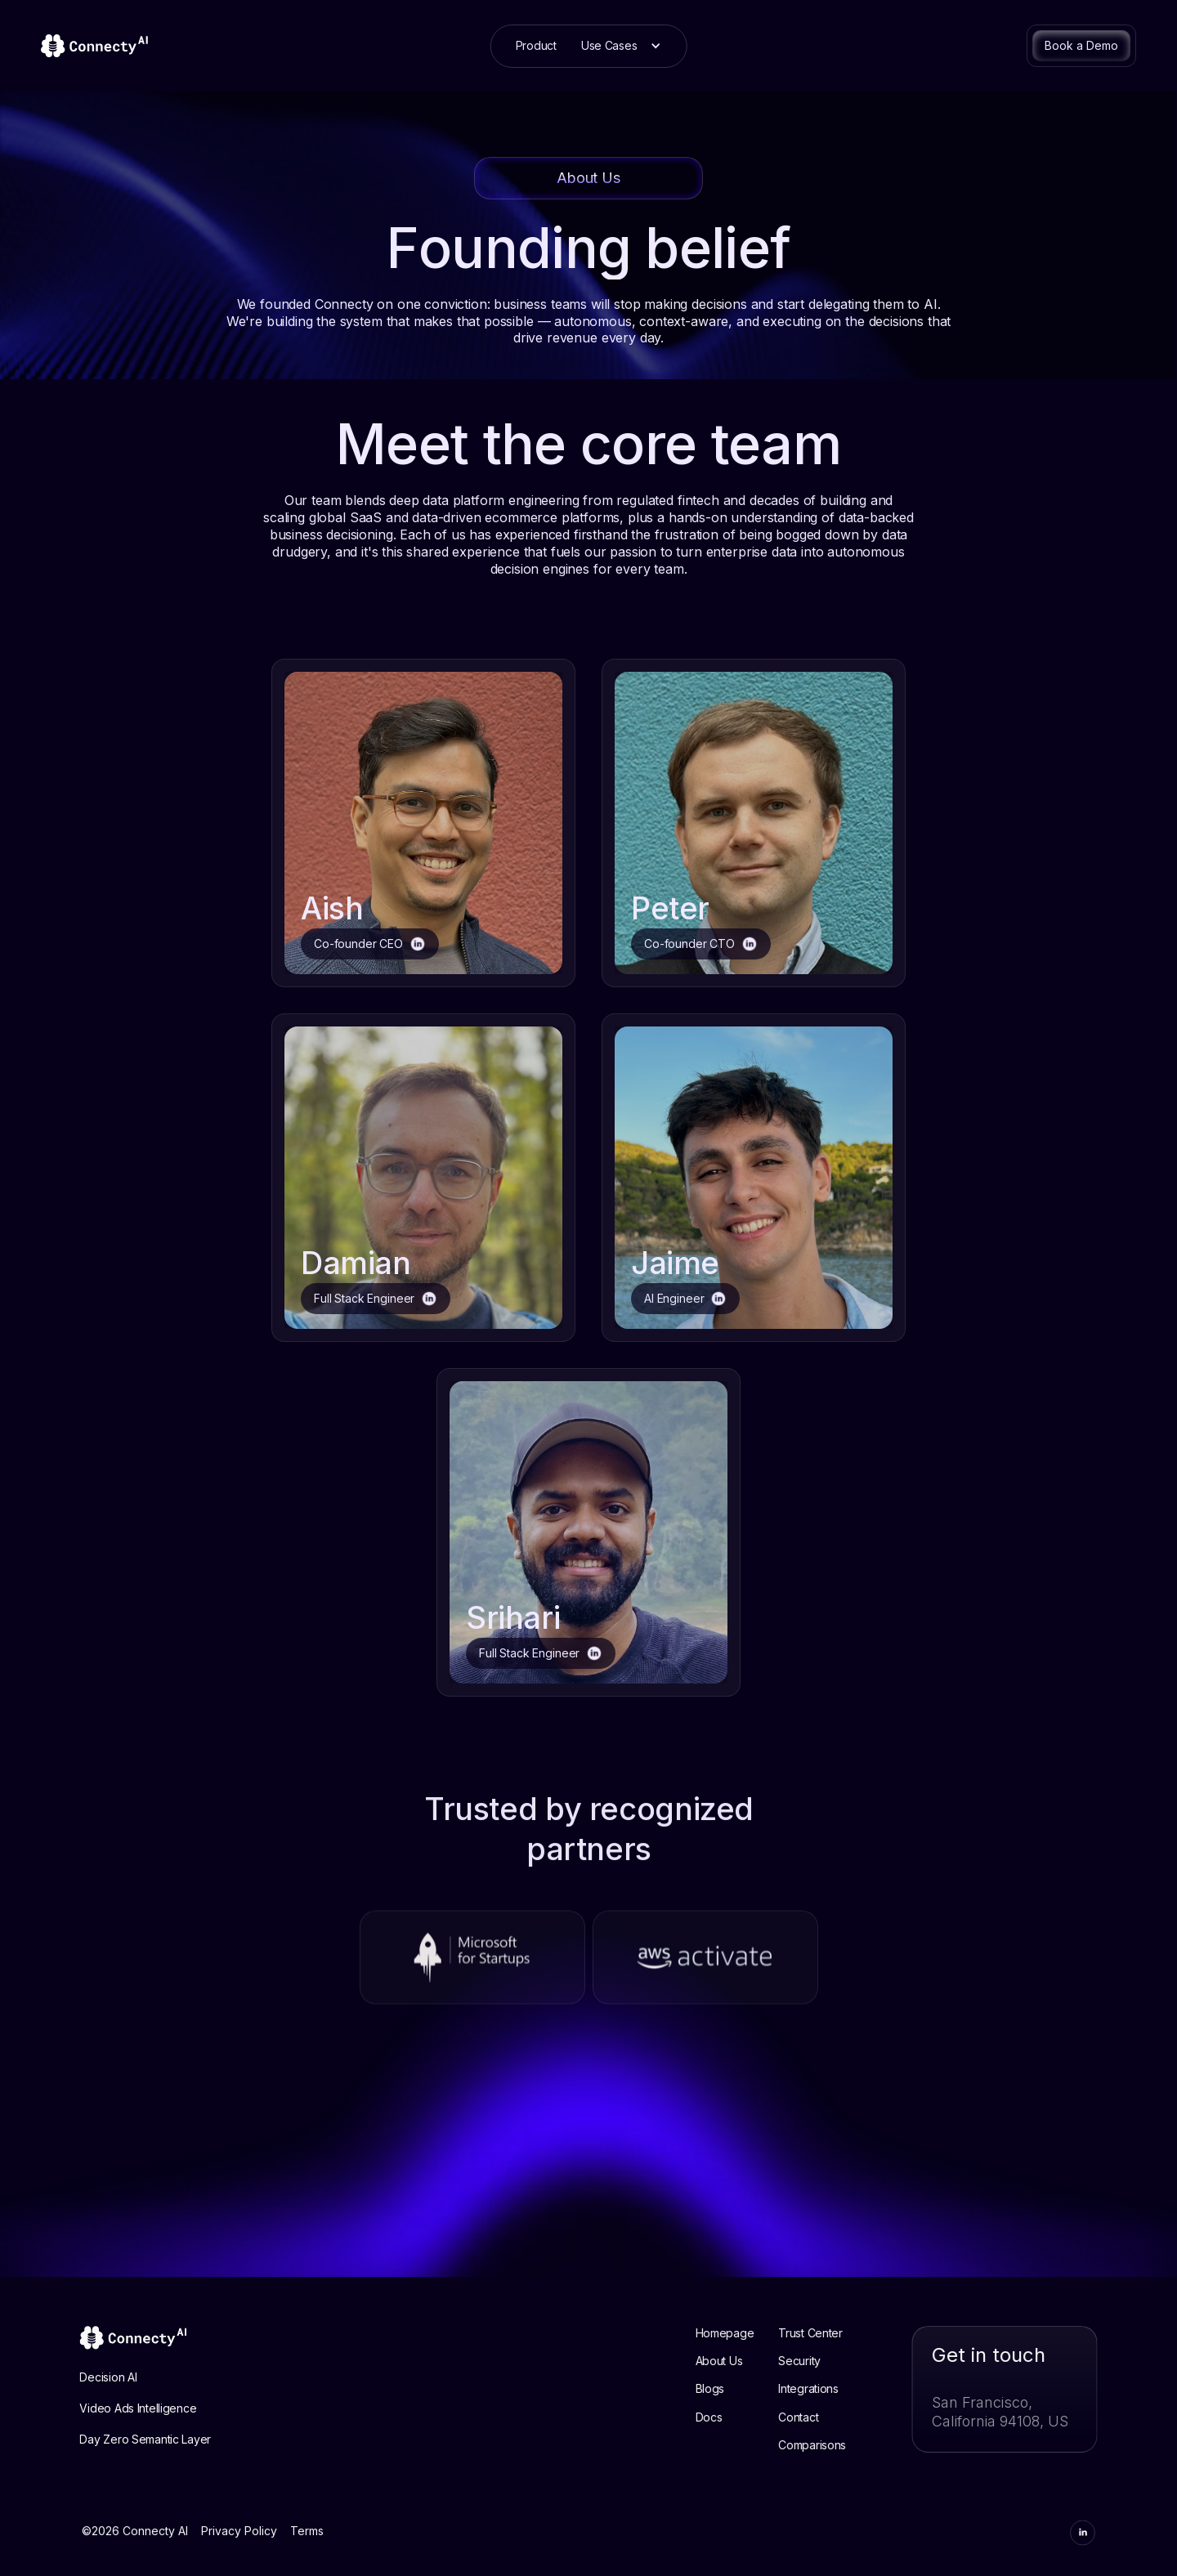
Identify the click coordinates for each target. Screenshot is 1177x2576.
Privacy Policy (239, 2546)
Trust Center (826, 2333)
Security (815, 2361)
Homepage (740, 2333)
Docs (724, 2417)
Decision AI (92, 2377)
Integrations (824, 2389)
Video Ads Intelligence (122, 2409)
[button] (621, 45)
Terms (307, 2546)
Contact (814, 2417)
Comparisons (828, 2445)
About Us (735, 2361)
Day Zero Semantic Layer (129, 2440)
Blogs (726, 2389)
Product (536, 45)
